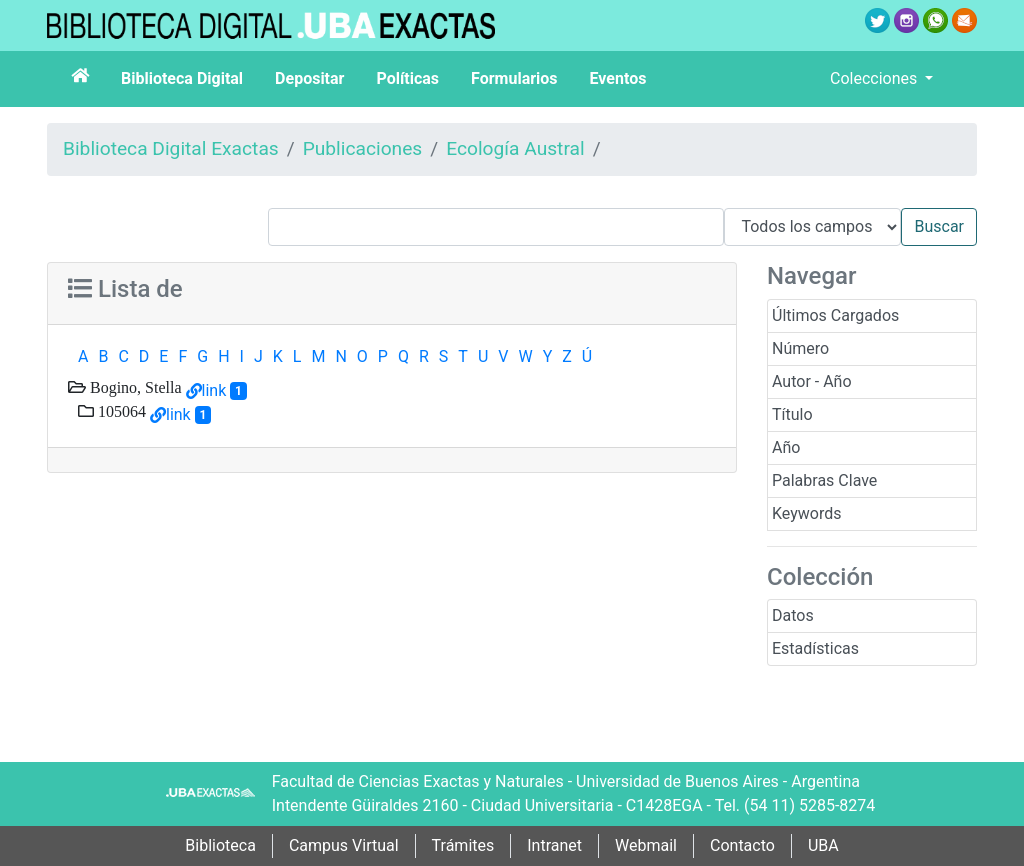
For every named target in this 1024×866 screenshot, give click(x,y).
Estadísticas (815, 648)
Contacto (742, 845)
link (214, 390)
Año (786, 447)
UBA (823, 845)
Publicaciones (363, 148)
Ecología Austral (515, 148)
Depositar (309, 78)
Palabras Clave (824, 480)
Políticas (407, 78)
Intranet (554, 845)
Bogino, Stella (134, 387)
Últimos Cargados (835, 315)
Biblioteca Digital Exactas (171, 148)
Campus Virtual (344, 845)
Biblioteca (220, 845)
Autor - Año (812, 381)
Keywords (807, 513)
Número (800, 348)
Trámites (463, 845)
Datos (793, 615)
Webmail (646, 845)
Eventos (618, 78)
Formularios (514, 78)
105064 (120, 411)
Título (792, 414)
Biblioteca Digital (182, 78)
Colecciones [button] (875, 78)
